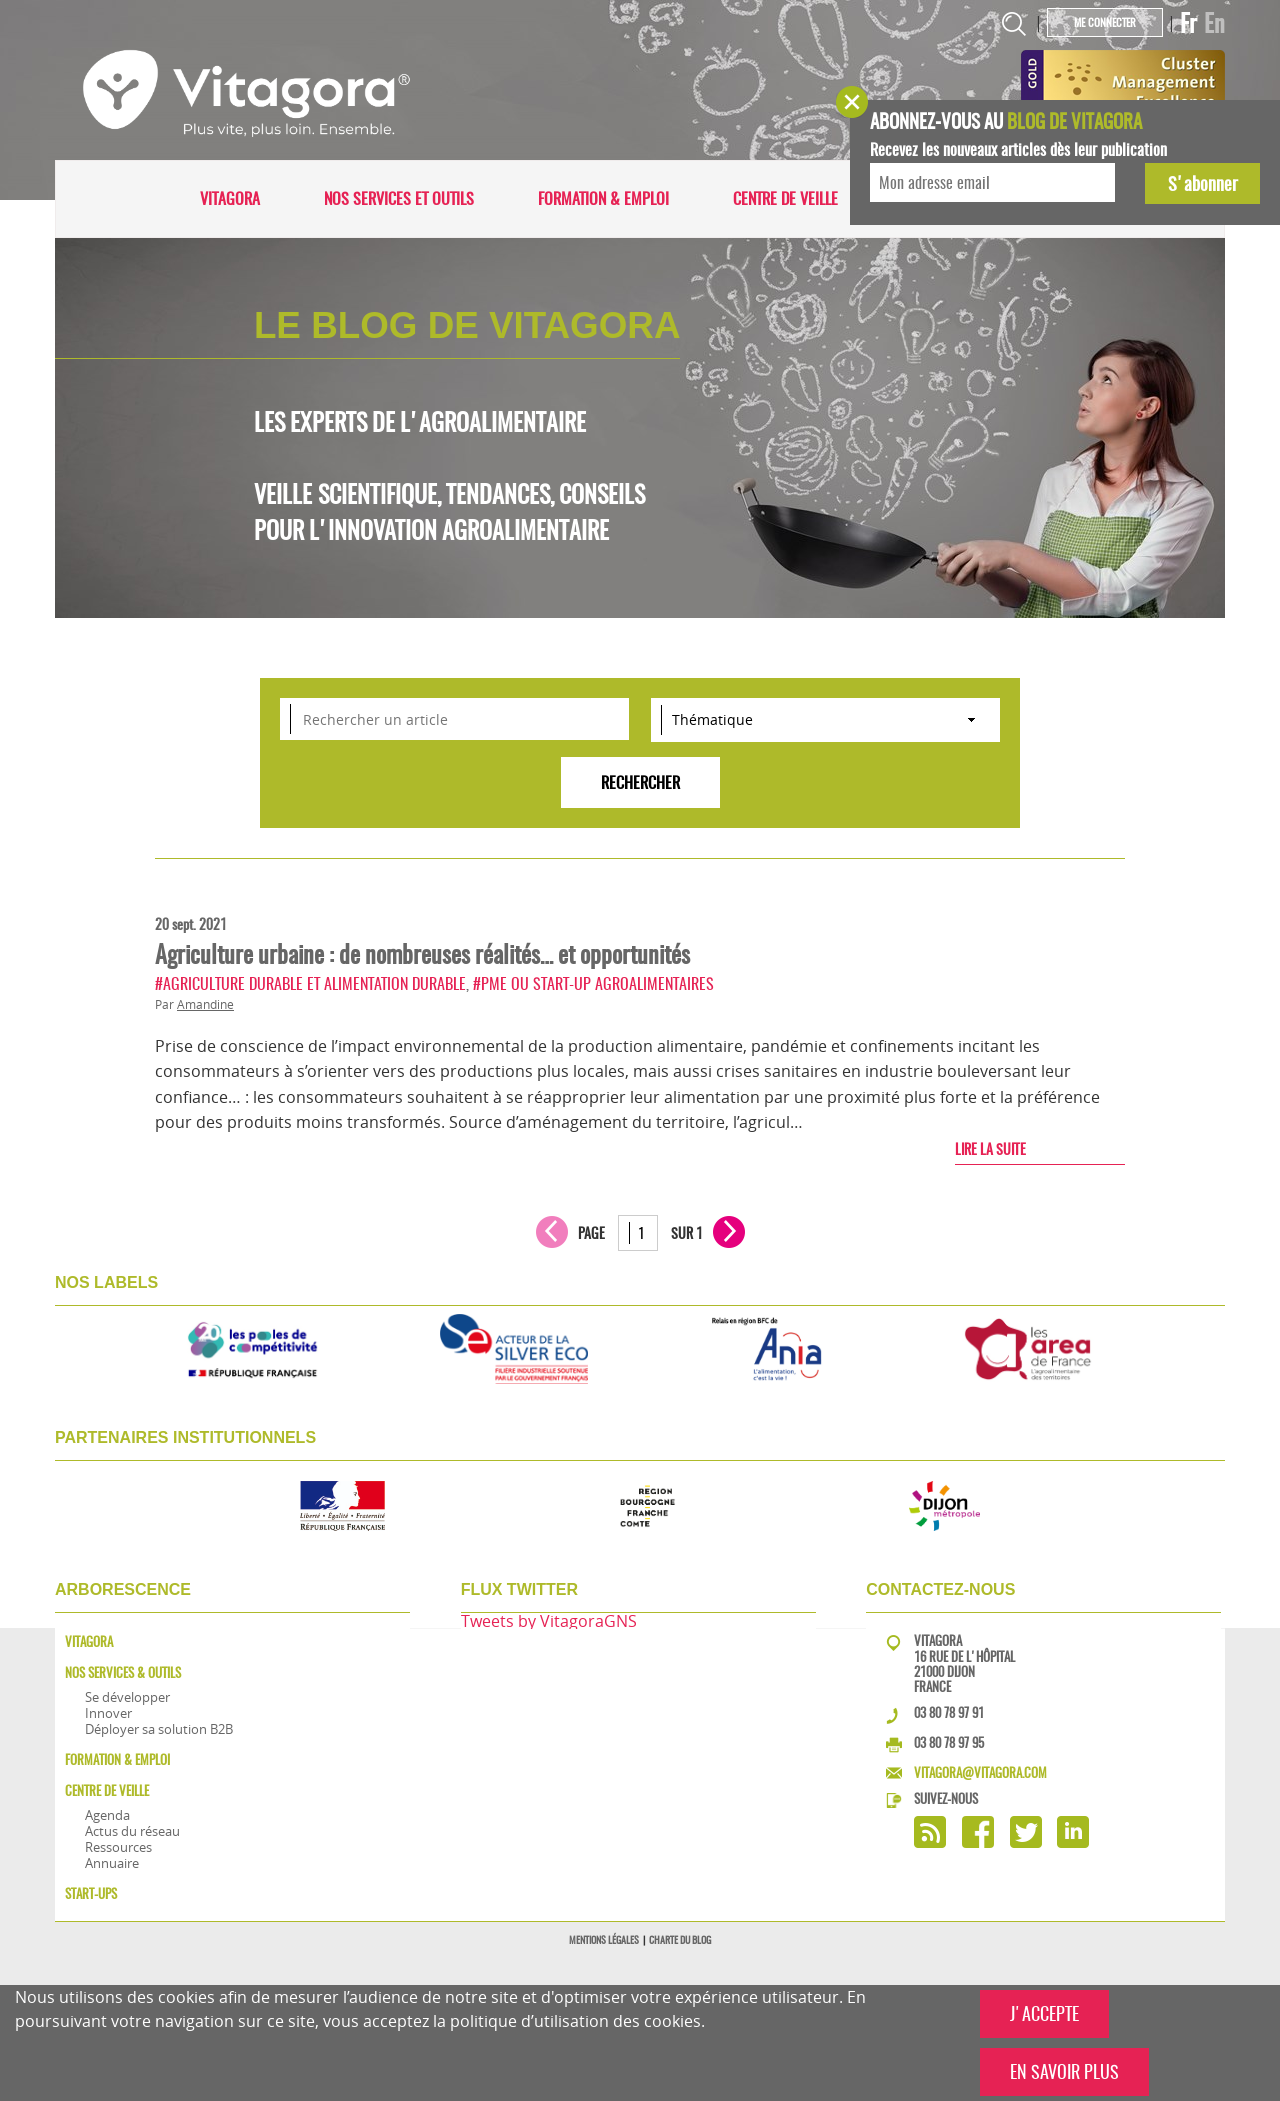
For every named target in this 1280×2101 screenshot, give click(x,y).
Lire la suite (990, 1149)
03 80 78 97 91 (949, 1712)
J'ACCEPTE (1044, 2013)
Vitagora (230, 198)
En (1214, 23)
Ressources (118, 1847)
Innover (108, 1713)
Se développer (127, 1697)
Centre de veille (785, 198)
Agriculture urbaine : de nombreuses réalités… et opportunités (422, 954)
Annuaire (112, 1863)
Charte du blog (680, 1940)
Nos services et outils (399, 198)
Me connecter (1105, 22)
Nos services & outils (123, 1672)
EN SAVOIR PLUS (1064, 2071)
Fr (1188, 23)
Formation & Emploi (603, 198)
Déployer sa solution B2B (159, 1729)
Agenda (107, 1815)
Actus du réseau (132, 1831)
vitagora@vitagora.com (980, 1772)
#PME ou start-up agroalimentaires (593, 983)
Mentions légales (604, 1940)
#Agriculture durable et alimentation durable (310, 983)
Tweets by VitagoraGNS (549, 1621)
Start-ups (91, 1893)
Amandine (205, 1004)
